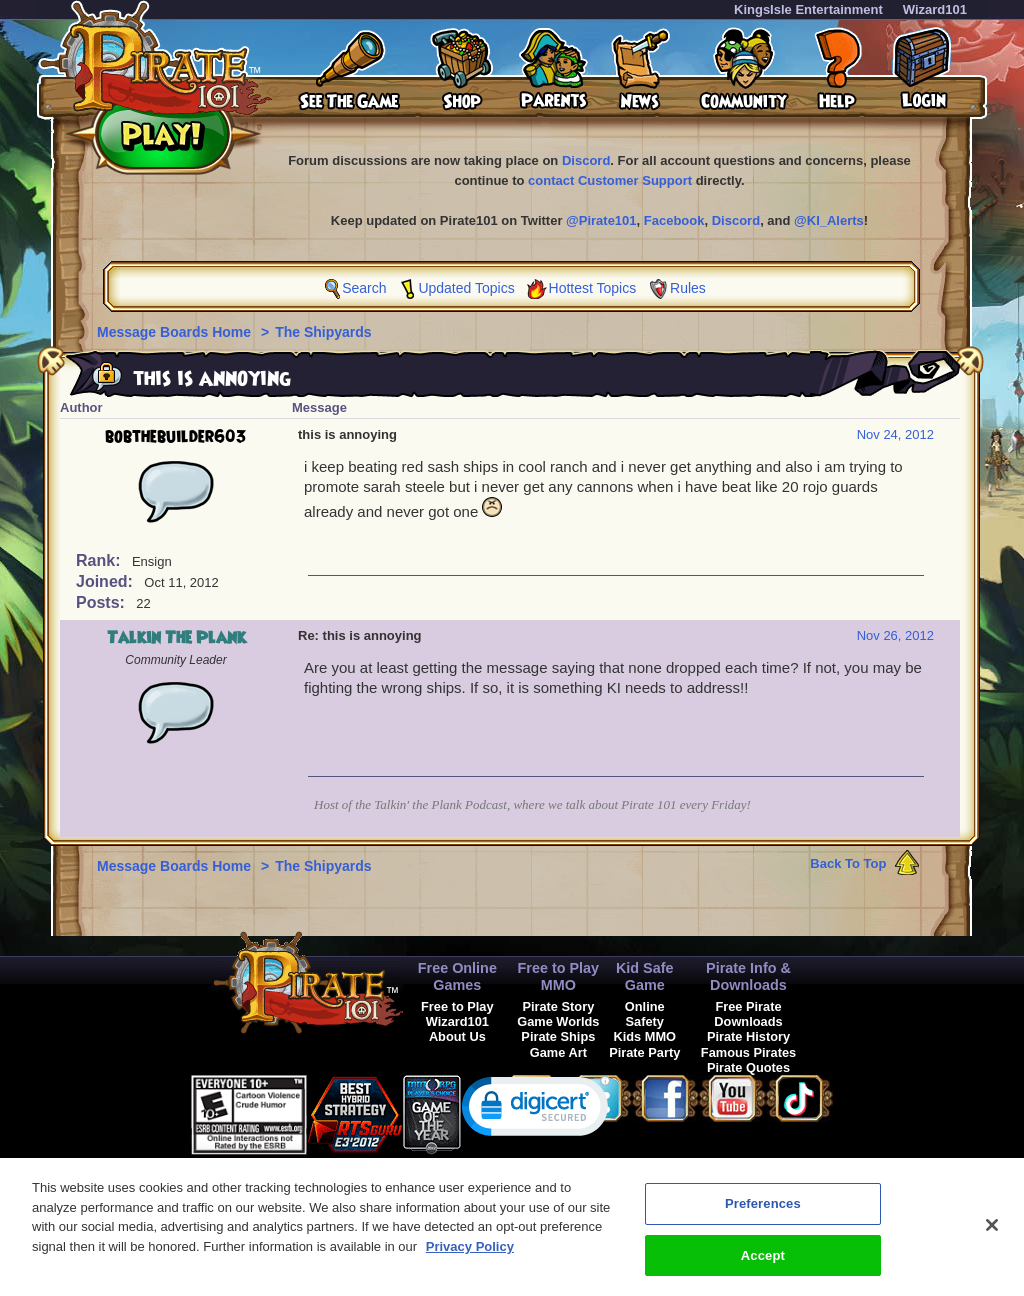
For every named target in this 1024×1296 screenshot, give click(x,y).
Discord (586, 160)
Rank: (100, 560)
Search (364, 288)
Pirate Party (644, 1052)
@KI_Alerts (829, 220)
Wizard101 (935, 9)
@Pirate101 (601, 220)
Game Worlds (558, 1021)
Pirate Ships (558, 1036)
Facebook (674, 220)
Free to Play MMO (559, 976)
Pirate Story (558, 1006)
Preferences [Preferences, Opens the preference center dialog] (763, 1212)
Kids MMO (644, 1036)
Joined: (106, 581)
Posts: (102, 602)
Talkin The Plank (176, 638)
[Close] (992, 1234)
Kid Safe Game (645, 976)
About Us (457, 1036)
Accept (763, 1264)
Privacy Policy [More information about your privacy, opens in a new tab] (470, 1255)
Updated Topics (466, 288)
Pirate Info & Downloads (748, 976)
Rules (688, 288)
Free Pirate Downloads (748, 1014)
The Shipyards (323, 332)
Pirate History (748, 1036)
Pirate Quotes (748, 1067)
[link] (536, 1110)
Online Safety (645, 1014)
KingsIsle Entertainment (808, 9)
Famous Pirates (748, 1052)
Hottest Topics (593, 288)
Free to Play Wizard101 (457, 1014)
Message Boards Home (176, 332)
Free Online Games (457, 976)
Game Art (558, 1052)
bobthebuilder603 (176, 437)
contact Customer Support (610, 180)
